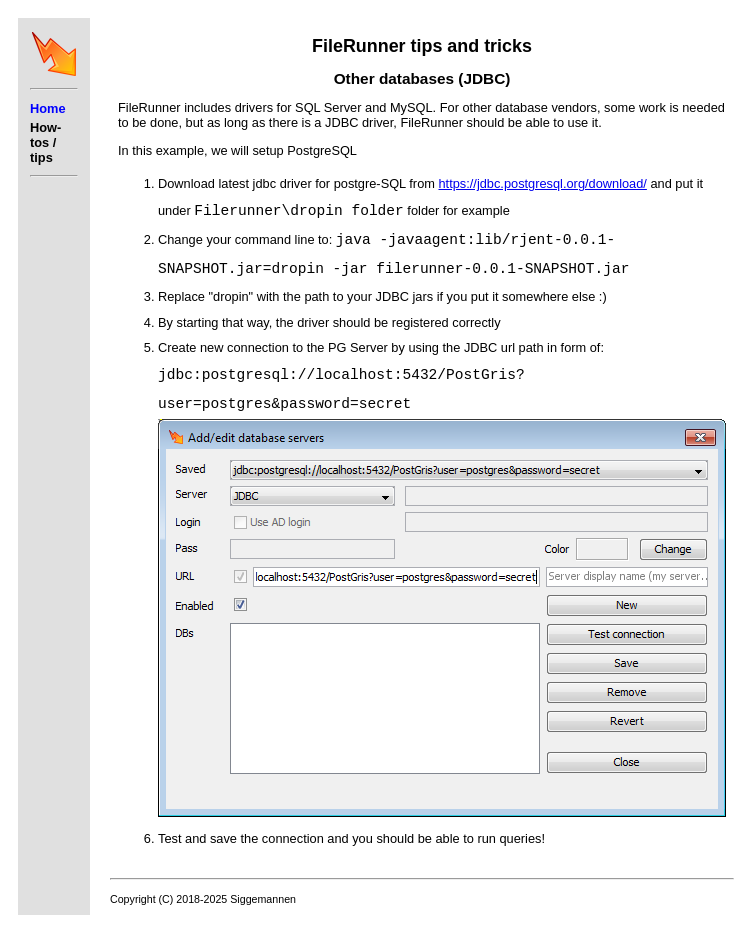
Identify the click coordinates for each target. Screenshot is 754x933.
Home (48, 108)
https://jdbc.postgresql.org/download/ (542, 183)
